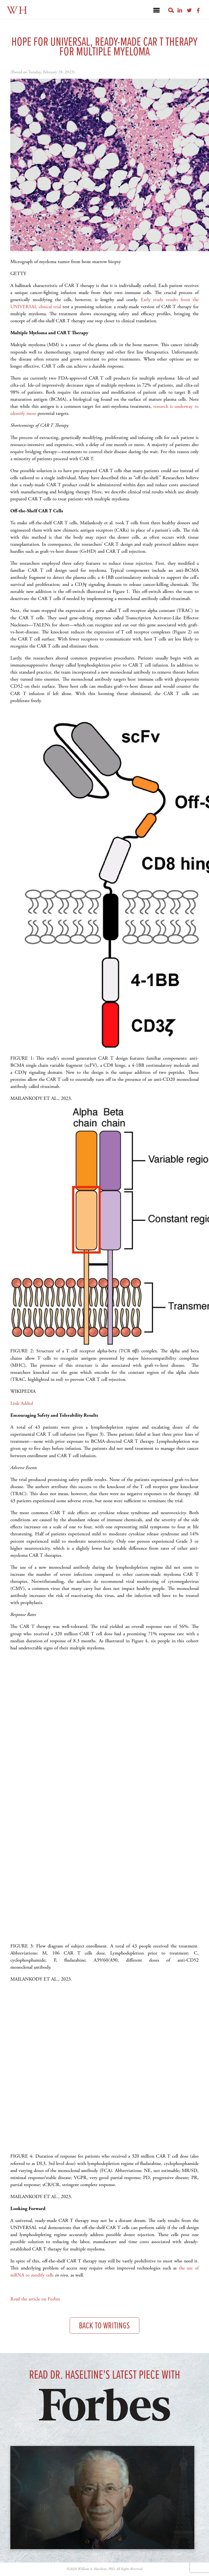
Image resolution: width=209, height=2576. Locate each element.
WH (17, 11)
